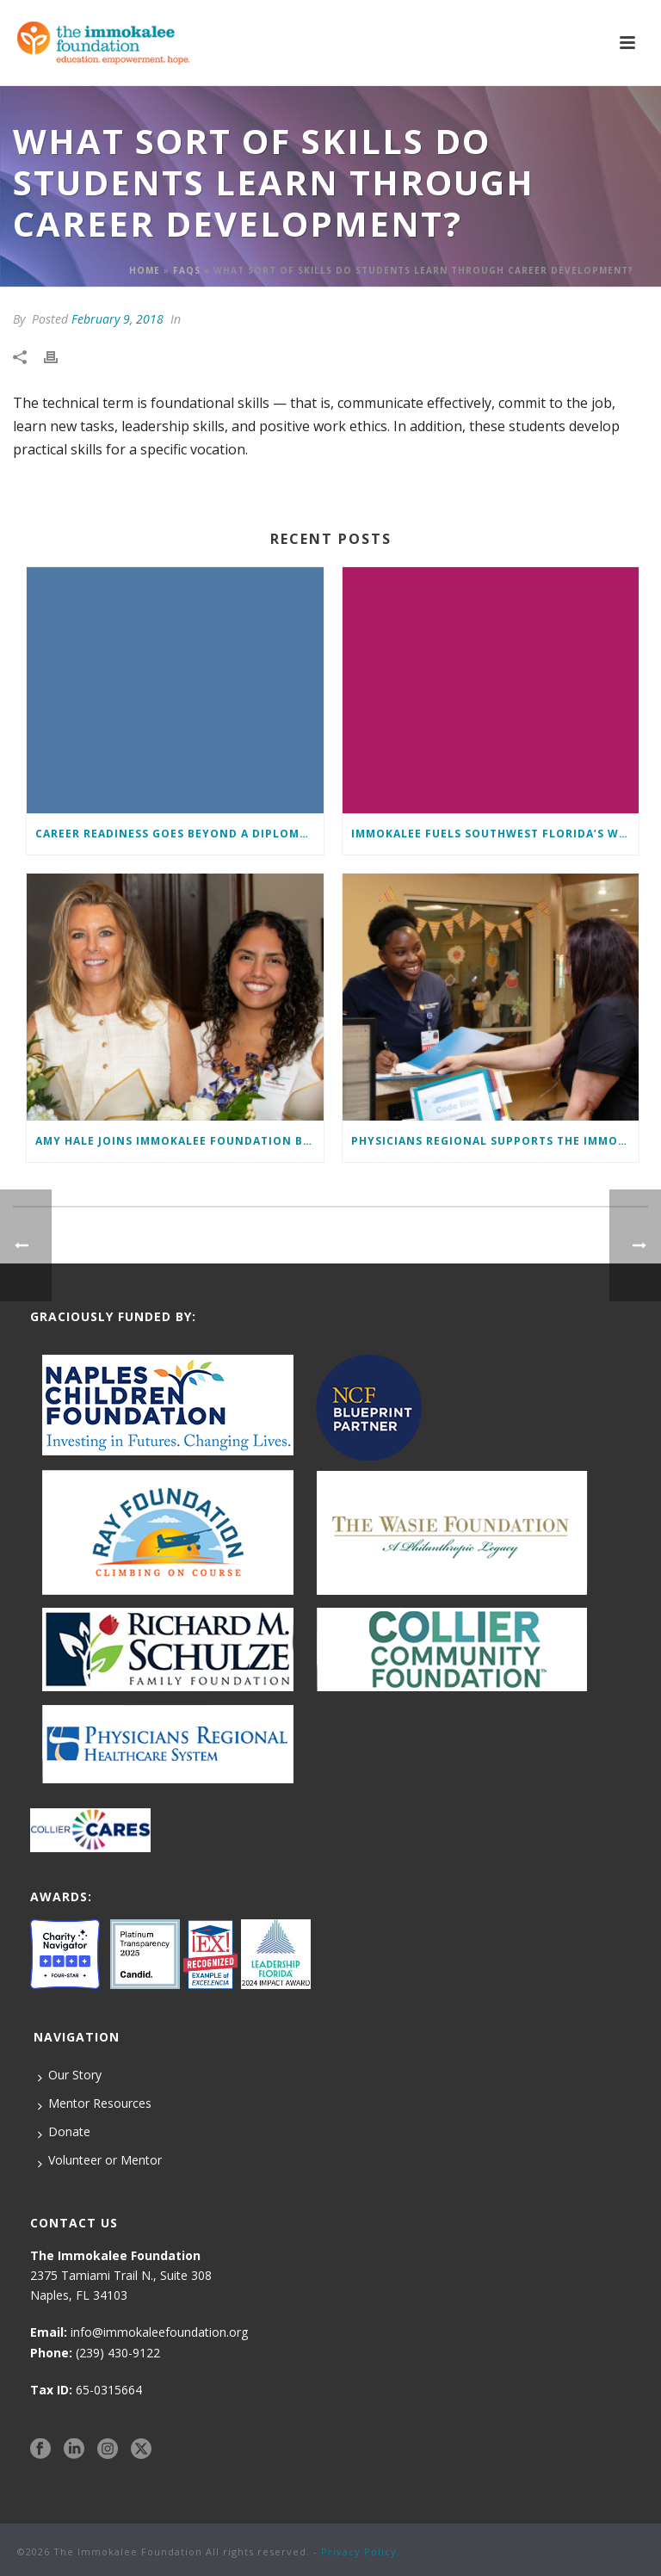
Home (144, 270)
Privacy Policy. (360, 2551)
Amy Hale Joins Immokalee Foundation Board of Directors (179, 1141)
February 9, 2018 (117, 319)
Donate (64, 2131)
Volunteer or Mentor (100, 2160)
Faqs (187, 270)
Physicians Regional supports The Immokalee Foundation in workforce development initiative (495, 1141)
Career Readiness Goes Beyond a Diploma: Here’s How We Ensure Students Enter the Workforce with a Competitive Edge (179, 833)
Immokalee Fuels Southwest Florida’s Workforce (495, 833)
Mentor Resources (94, 2103)
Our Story (70, 2075)
